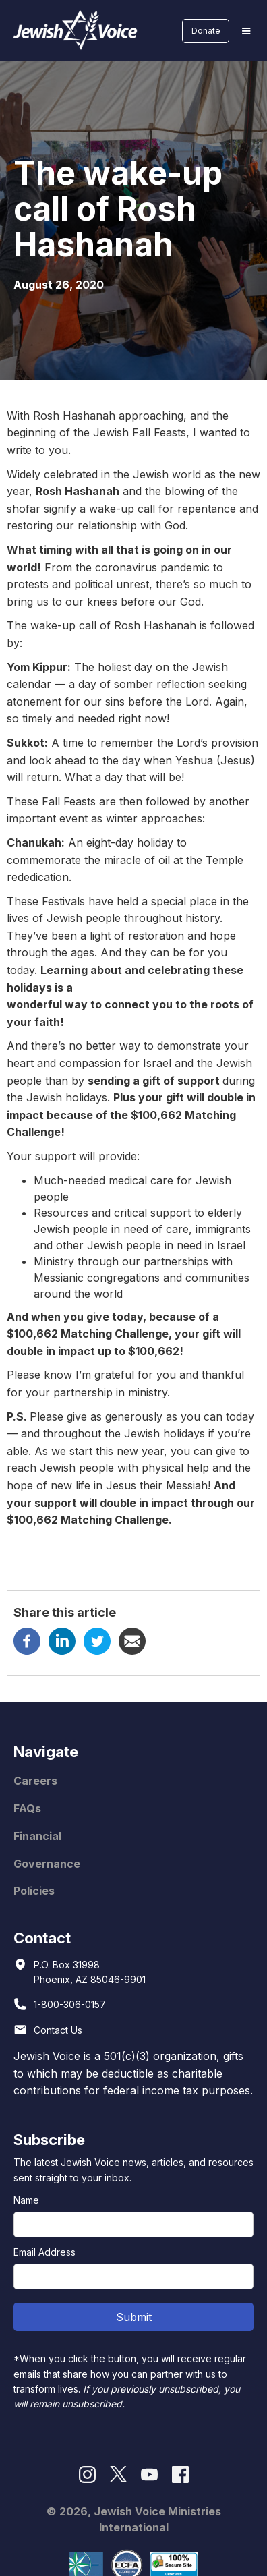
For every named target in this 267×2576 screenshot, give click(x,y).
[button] (246, 31)
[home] (72, 30)
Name (26, 2200)
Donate (205, 31)
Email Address (44, 2252)
